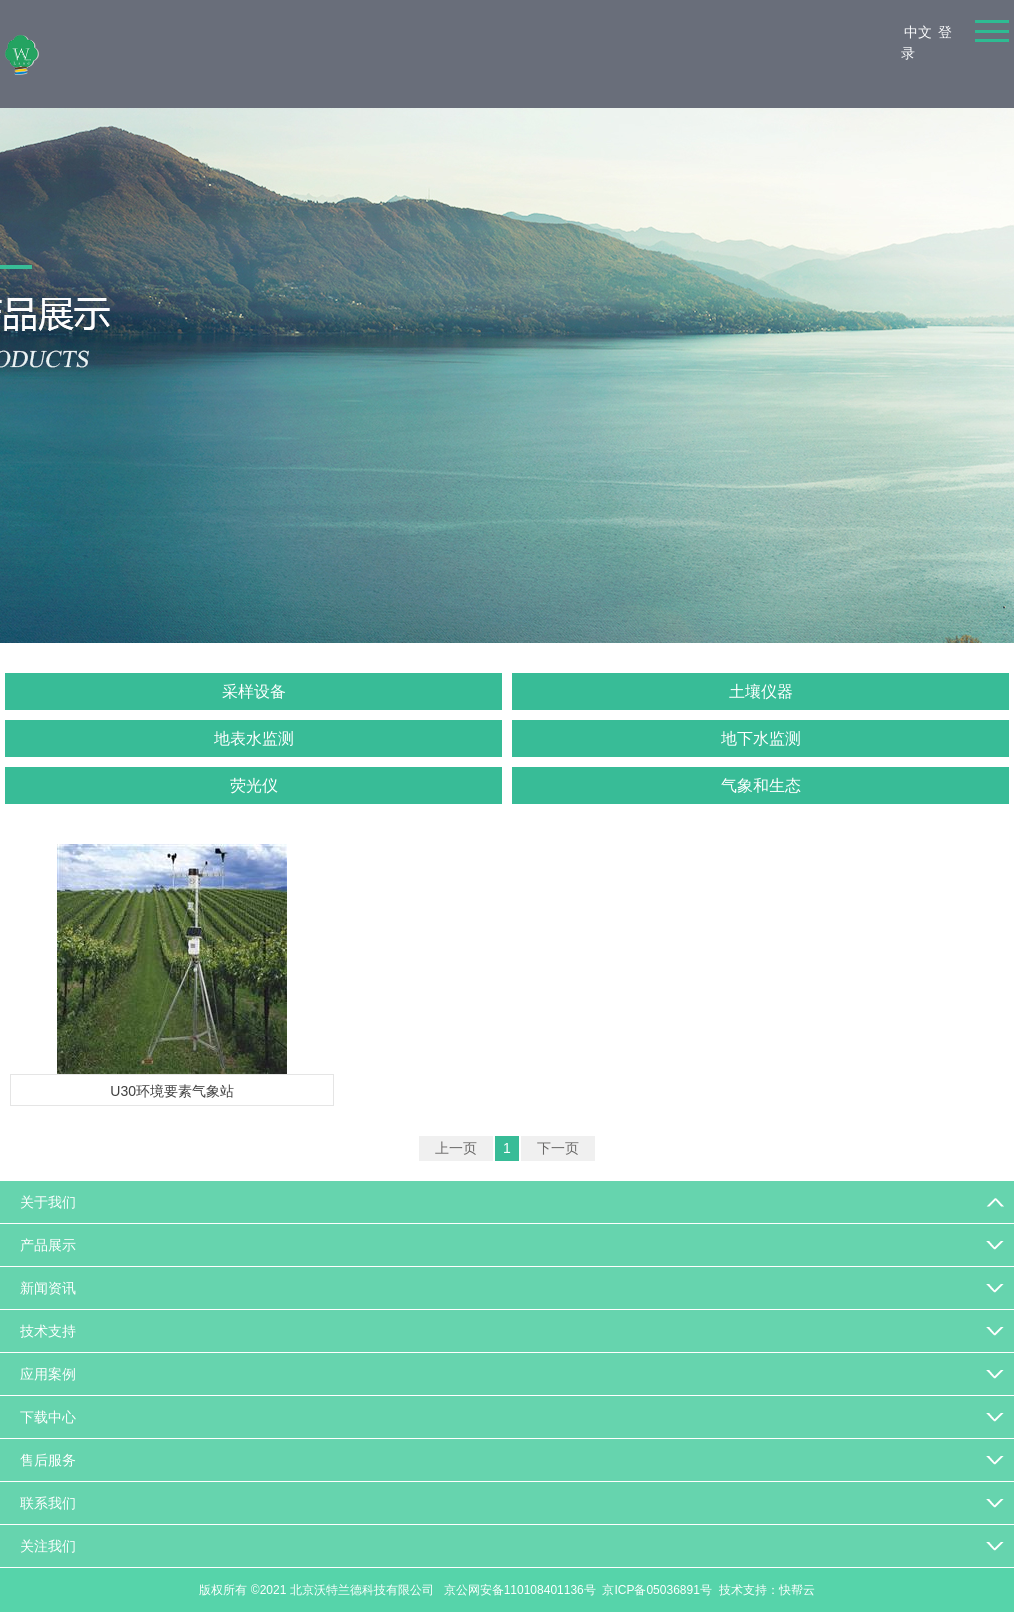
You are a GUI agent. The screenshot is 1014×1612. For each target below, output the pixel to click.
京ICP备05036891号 (656, 1590)
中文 (918, 32)
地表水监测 (254, 738)
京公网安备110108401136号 (517, 1590)
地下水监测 (761, 738)
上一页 (456, 1148)
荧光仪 (254, 785)
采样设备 (254, 691)
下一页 (558, 1148)
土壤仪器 (761, 691)
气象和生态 (761, 785)
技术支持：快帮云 (767, 1590)
